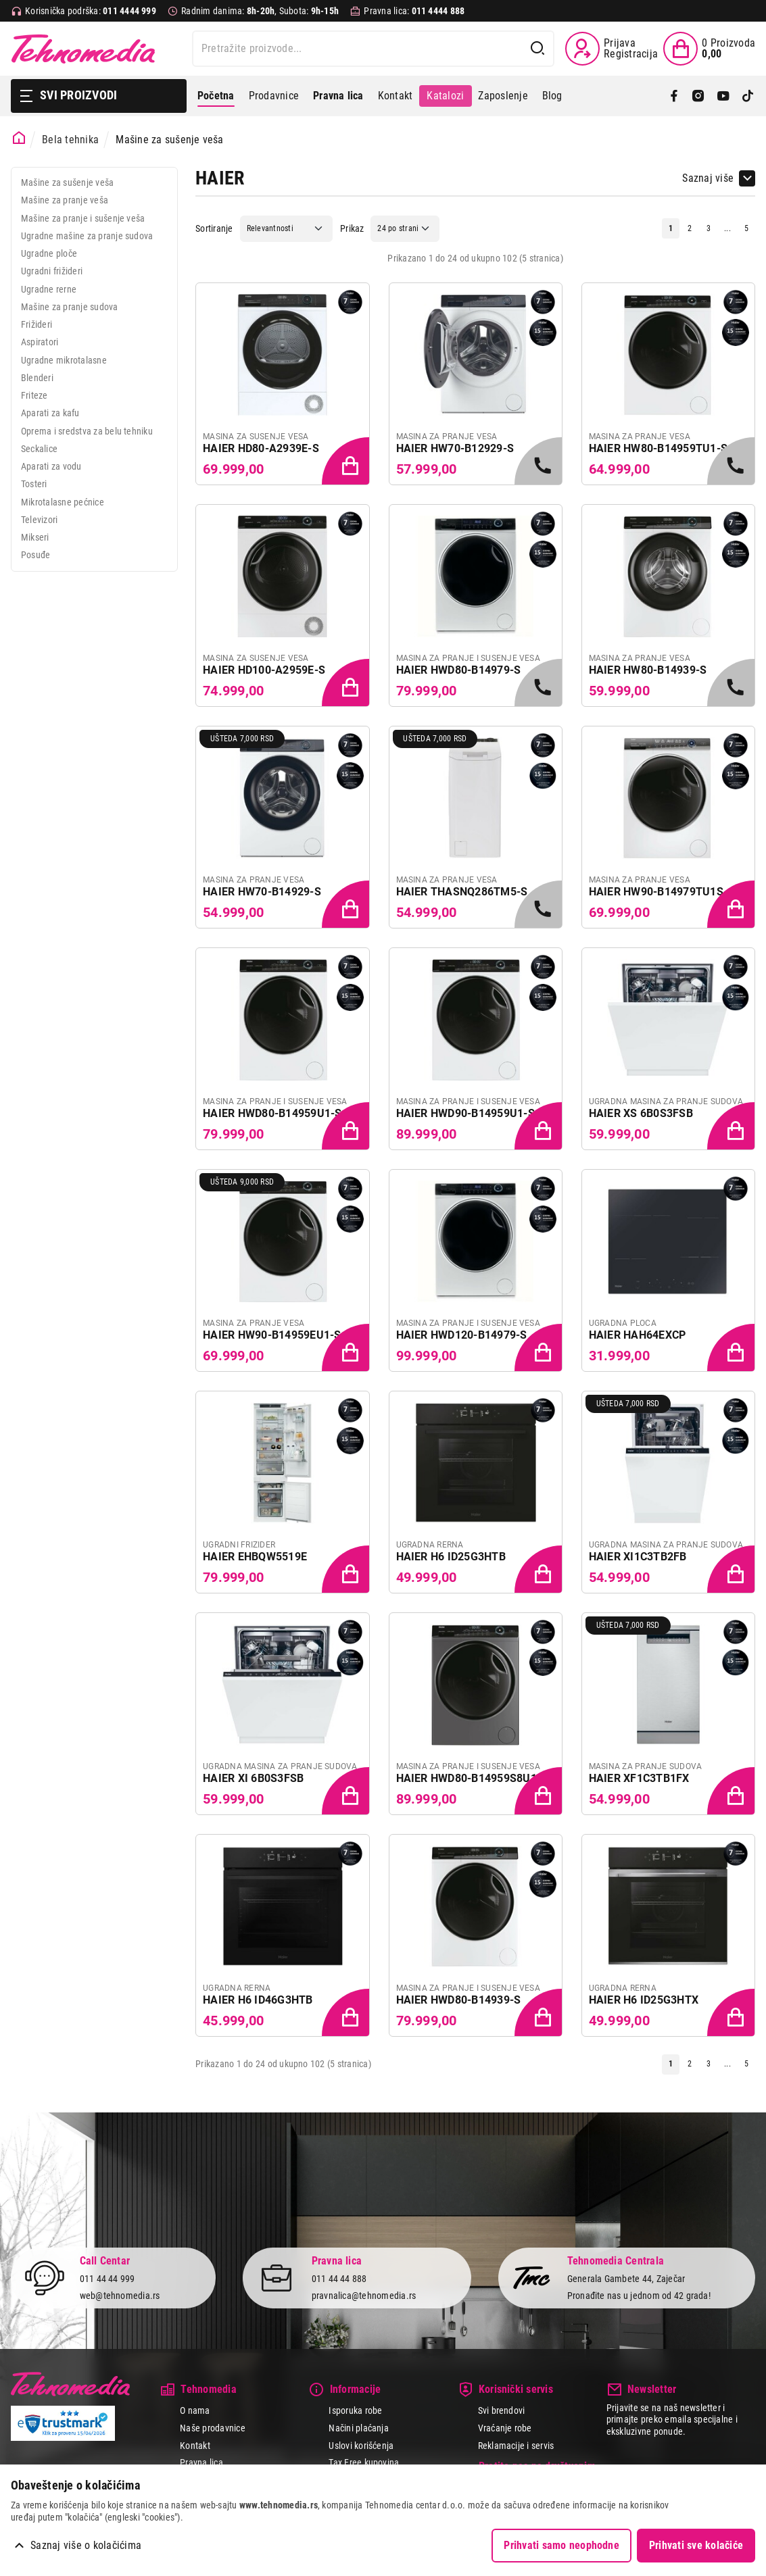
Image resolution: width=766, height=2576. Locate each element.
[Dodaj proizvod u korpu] (347, 462)
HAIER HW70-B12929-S (455, 448)
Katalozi (445, 95)
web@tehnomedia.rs (120, 2295)
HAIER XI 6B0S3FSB (253, 1778)
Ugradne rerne (48, 289)
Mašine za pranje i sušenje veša (83, 218)
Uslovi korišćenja (361, 2445)
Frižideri (36, 324)
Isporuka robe (355, 2410)
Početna (216, 95)
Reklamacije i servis (516, 2445)
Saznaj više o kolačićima (85, 2545)
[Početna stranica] (19, 138)
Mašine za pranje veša (64, 200)
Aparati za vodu (51, 466)
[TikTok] (747, 96)
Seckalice (39, 448)
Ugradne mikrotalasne (64, 360)
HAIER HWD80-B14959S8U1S (470, 1778)
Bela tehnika (70, 139)
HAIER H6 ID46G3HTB (257, 1999)
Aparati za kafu (50, 412)
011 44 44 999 (107, 2278)
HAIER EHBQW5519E (255, 1556)
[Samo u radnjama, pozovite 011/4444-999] (539, 462)
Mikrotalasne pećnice (62, 502)
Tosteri (34, 483)
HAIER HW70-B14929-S (262, 891)
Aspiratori (39, 342)
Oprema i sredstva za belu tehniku (87, 431)
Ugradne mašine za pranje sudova (87, 235)
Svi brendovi (501, 2410)
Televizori (39, 519)
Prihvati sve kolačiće (696, 2545)
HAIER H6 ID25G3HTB (451, 1556)
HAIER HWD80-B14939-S (458, 1999)
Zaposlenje (502, 95)
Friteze (34, 395)
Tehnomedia (83, 49)
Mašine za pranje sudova (69, 306)
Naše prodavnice (212, 2428)
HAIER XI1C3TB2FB (638, 1556)
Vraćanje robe (505, 2428)
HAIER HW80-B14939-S (648, 670)
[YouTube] (723, 96)
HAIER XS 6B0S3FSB (641, 1113)
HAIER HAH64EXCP (637, 1335)
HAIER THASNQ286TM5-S (462, 891)
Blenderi (37, 377)
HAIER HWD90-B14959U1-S (465, 1113)
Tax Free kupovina (364, 2462)
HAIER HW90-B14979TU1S (656, 891)
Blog (552, 95)
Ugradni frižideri (51, 271)
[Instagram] (698, 96)
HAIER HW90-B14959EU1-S (272, 1335)
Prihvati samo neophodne (561, 2545)
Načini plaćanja (359, 2428)
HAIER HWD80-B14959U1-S (272, 1113)
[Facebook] (674, 96)
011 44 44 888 (339, 2278)
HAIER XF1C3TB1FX (639, 1778)
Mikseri (35, 537)
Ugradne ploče (49, 253)
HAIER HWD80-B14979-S (458, 670)
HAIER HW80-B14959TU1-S (658, 448)
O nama (195, 2410)
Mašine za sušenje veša (67, 182)
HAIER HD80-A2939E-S (261, 448)
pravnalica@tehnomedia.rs (364, 2295)
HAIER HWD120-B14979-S (461, 1335)
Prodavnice (274, 95)
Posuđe (35, 554)
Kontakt (395, 95)
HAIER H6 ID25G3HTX (643, 1999)
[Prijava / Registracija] (611, 49)
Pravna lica (201, 2462)
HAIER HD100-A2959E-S (264, 670)
